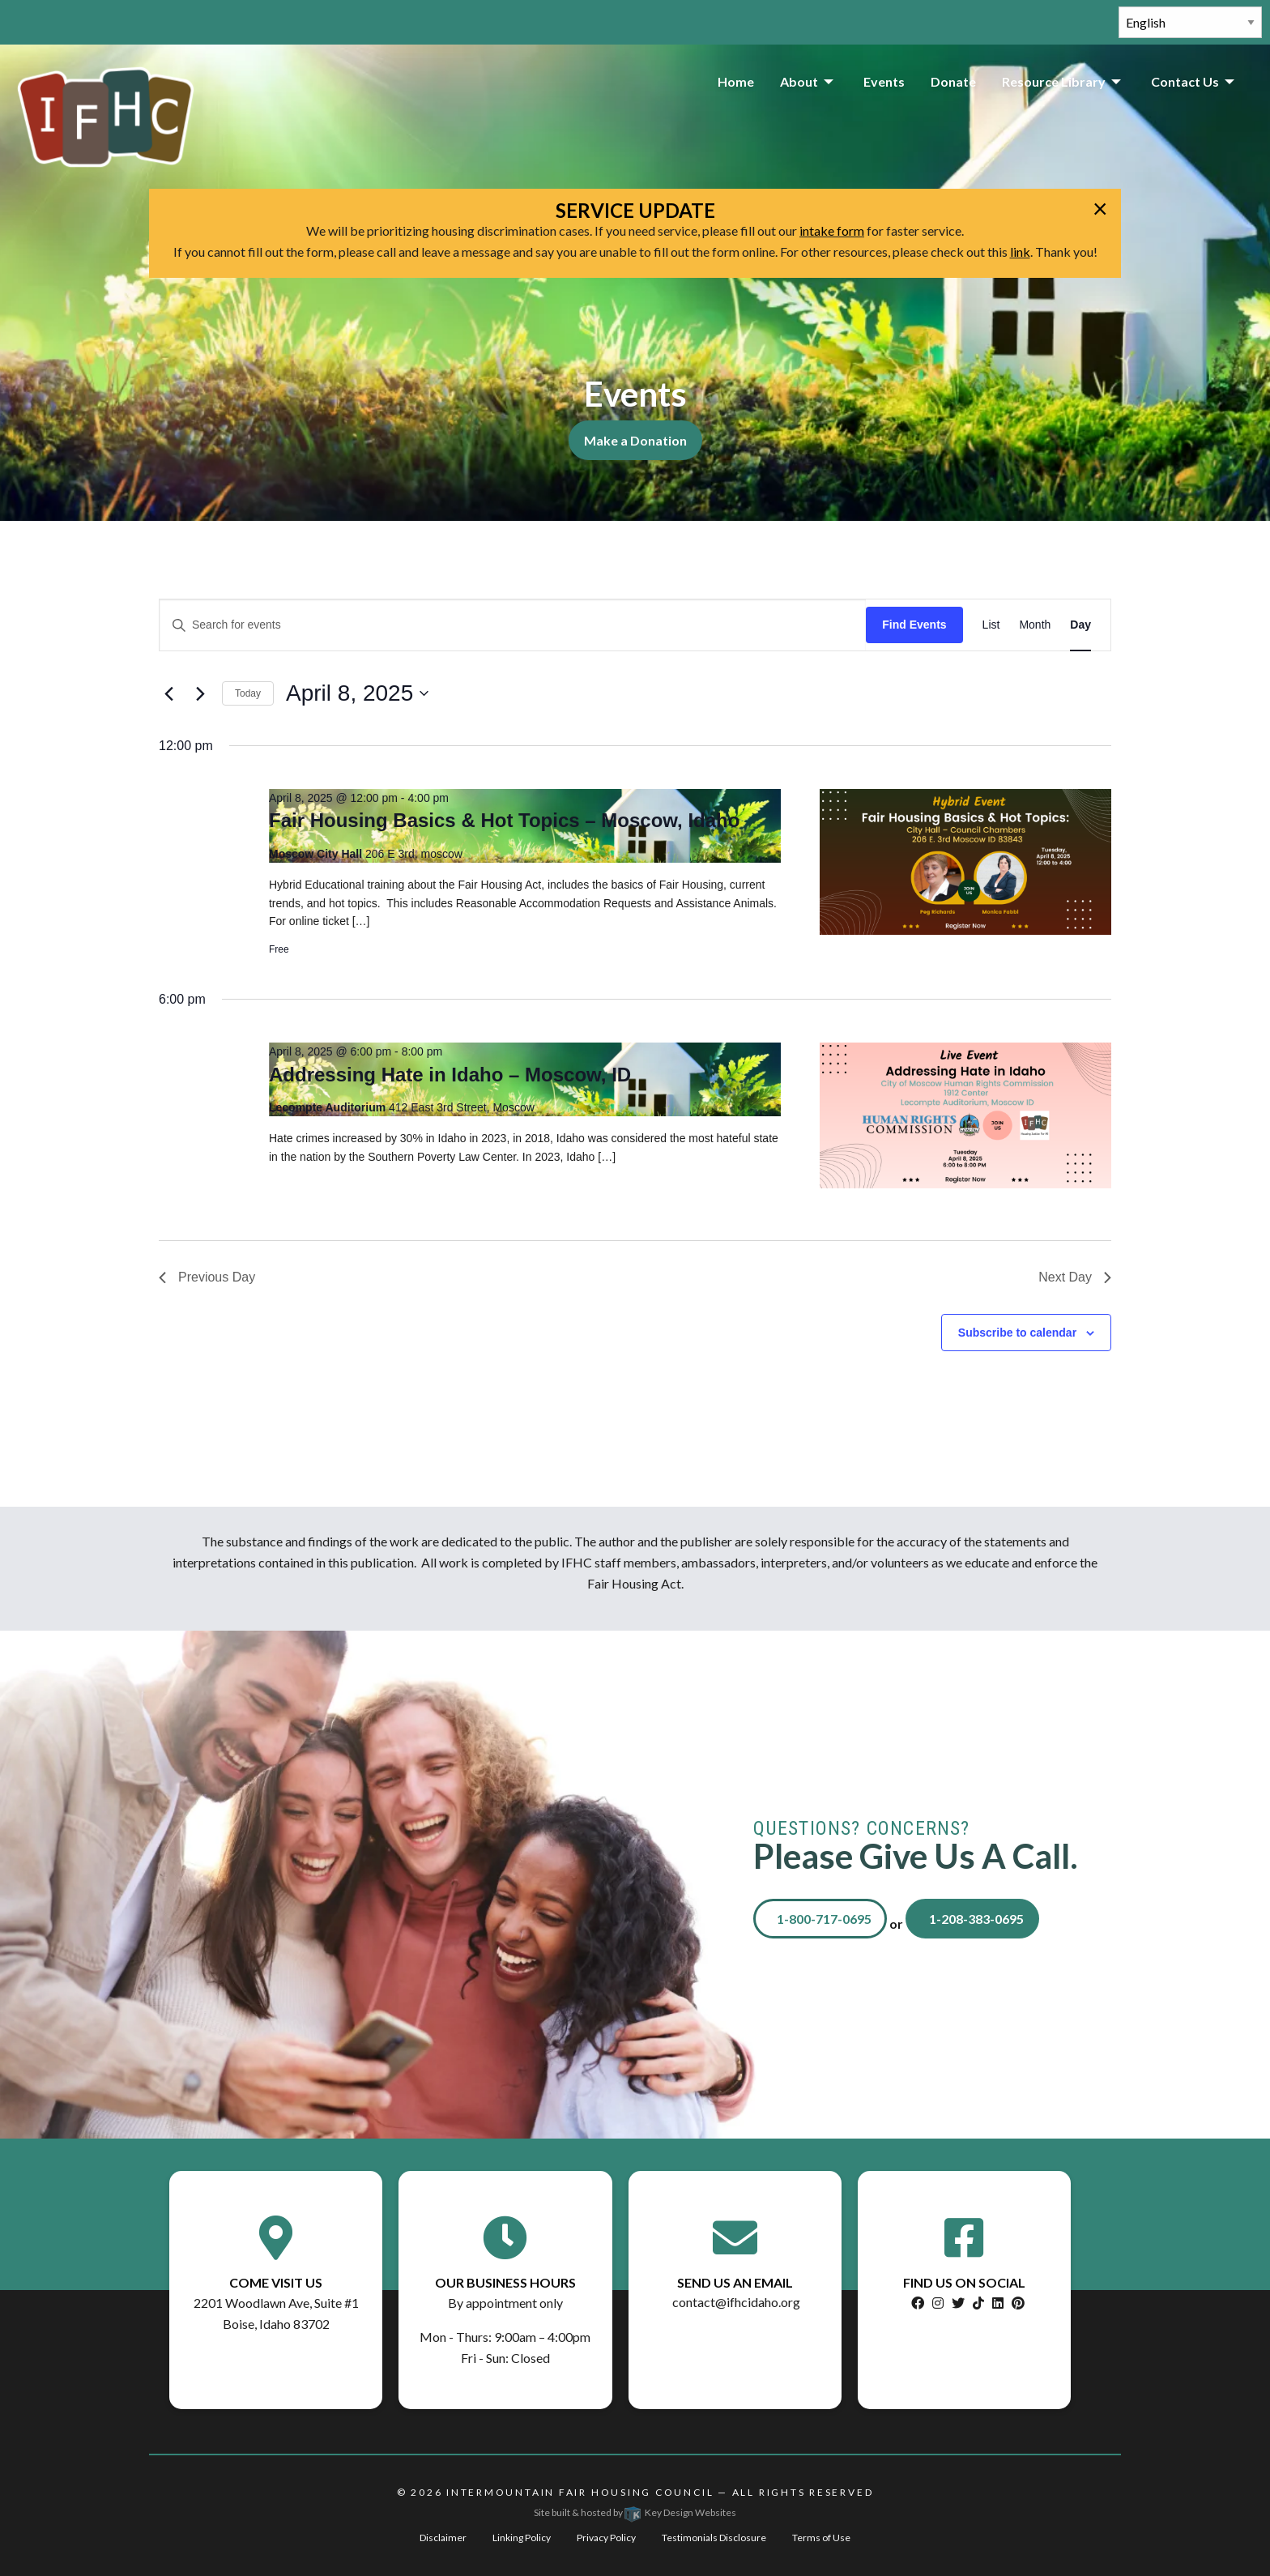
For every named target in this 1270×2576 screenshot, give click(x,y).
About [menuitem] (799, 81)
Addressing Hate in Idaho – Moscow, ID (450, 1074)
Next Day (1074, 1277)
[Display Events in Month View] (1035, 624)
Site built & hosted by (635, 2512)
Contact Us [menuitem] (1185, 81)
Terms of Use (821, 2537)
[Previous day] (168, 693)
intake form (831, 230)
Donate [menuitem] (953, 81)
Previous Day (207, 1277)
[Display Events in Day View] (1080, 624)
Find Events (914, 624)
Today (248, 693)
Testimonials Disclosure (714, 2537)
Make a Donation (635, 440)
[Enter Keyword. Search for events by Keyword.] (513, 624)
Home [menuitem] (736, 81)
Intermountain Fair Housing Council (580, 2492)
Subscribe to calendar (1017, 1332)
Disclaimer (443, 2537)
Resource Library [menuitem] (1054, 81)
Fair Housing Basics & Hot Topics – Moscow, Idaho (504, 820)
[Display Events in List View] (991, 624)
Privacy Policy (606, 2537)
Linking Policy (521, 2537)
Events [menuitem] (884, 81)
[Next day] (200, 693)
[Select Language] (1190, 22)
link (1020, 251)
